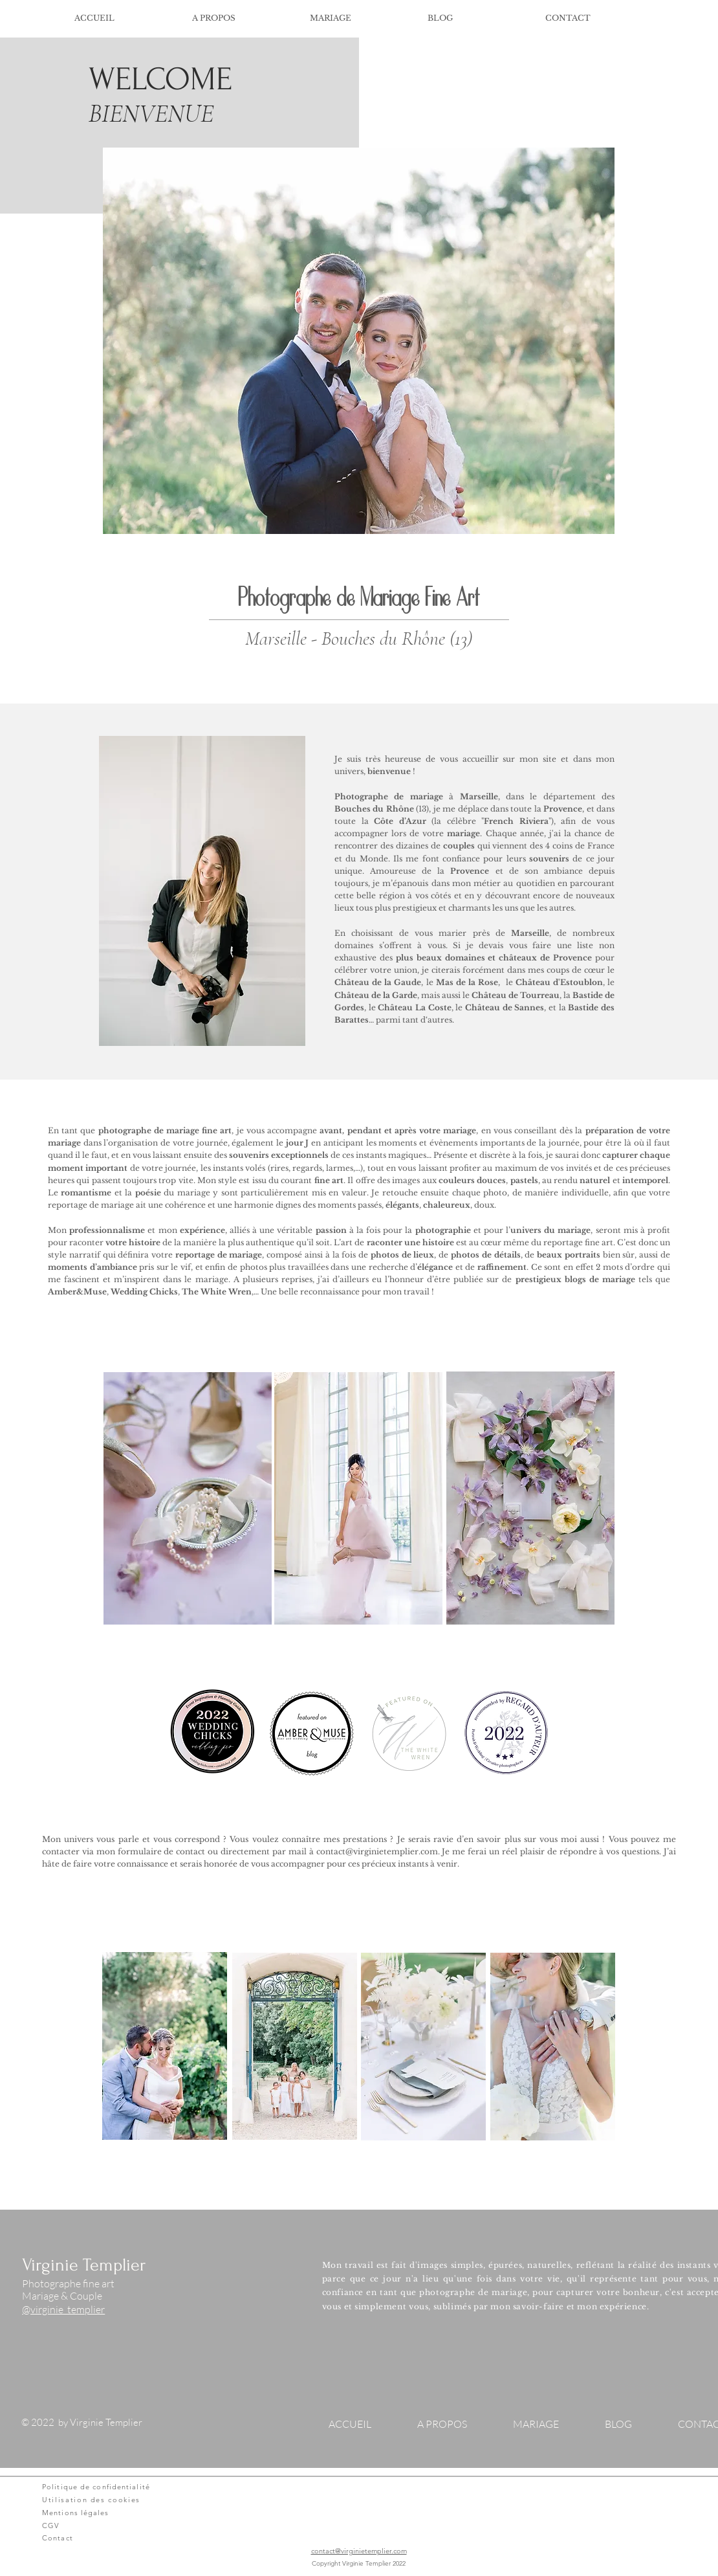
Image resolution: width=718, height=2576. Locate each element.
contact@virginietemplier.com (377, 1851)
